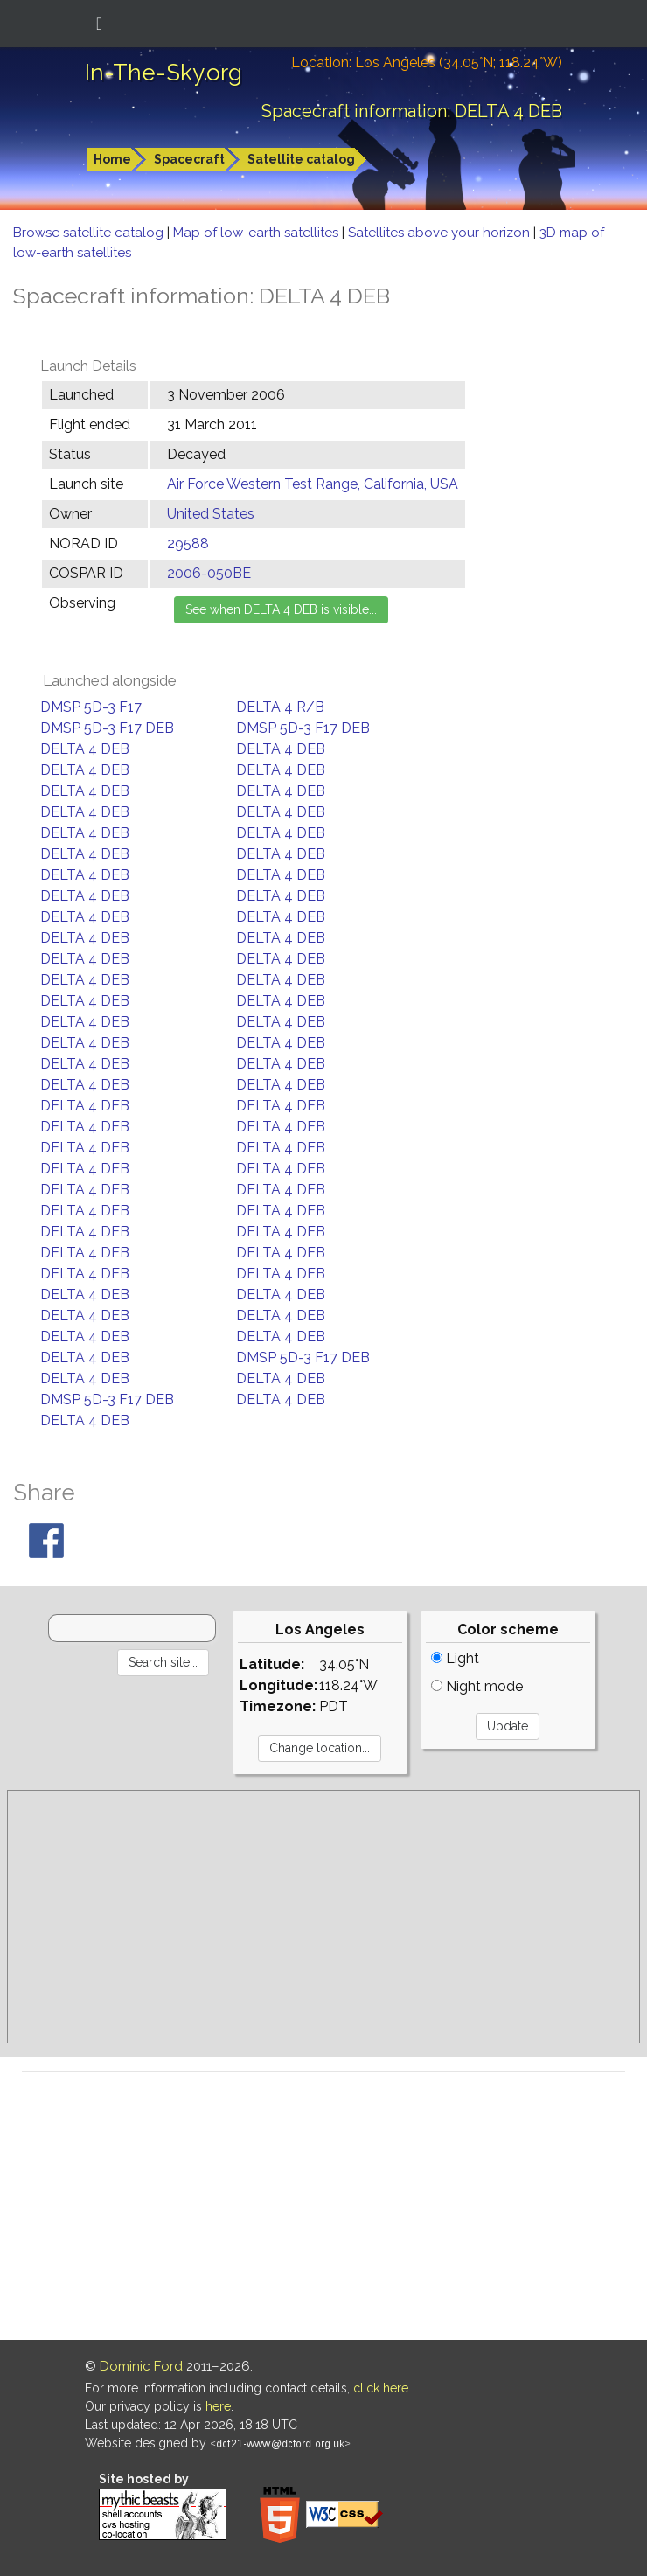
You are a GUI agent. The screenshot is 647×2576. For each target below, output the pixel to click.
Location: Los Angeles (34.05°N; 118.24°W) (426, 62)
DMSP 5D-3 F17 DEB (107, 728)
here (218, 2406)
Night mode (477, 1686)
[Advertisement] (323, 1916)
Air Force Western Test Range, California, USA (312, 484)
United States (210, 513)
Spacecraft (189, 159)
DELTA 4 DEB (84, 749)
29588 (188, 543)
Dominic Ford (141, 2366)
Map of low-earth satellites (257, 232)
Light (455, 1658)
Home (112, 159)
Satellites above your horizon (440, 232)
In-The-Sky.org (163, 72)
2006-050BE (209, 573)
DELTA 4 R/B (280, 707)
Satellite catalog (301, 159)
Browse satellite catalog (90, 232)
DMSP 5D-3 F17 (91, 707)
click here (380, 2388)
